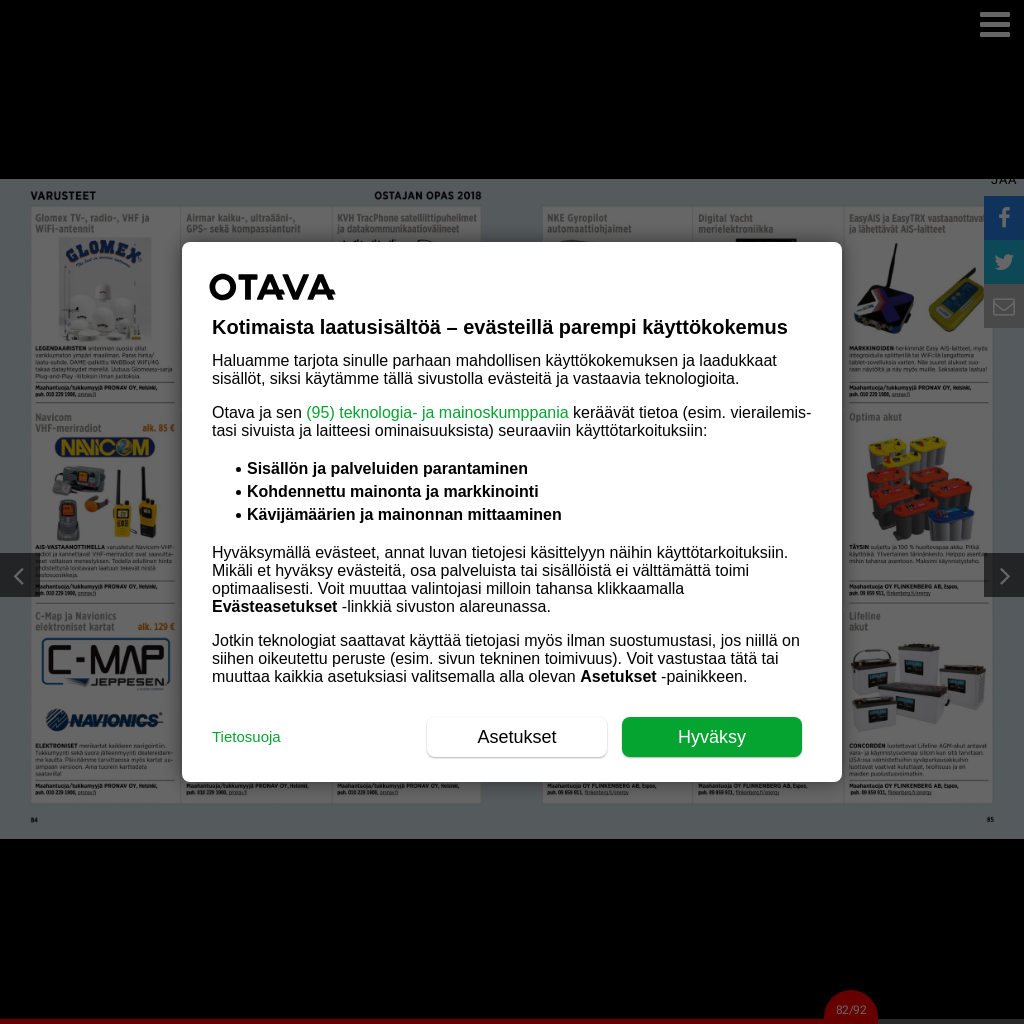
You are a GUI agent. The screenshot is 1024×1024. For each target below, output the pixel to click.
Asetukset (516, 737)
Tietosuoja (246, 736)
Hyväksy (712, 737)
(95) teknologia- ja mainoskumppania (437, 412)
